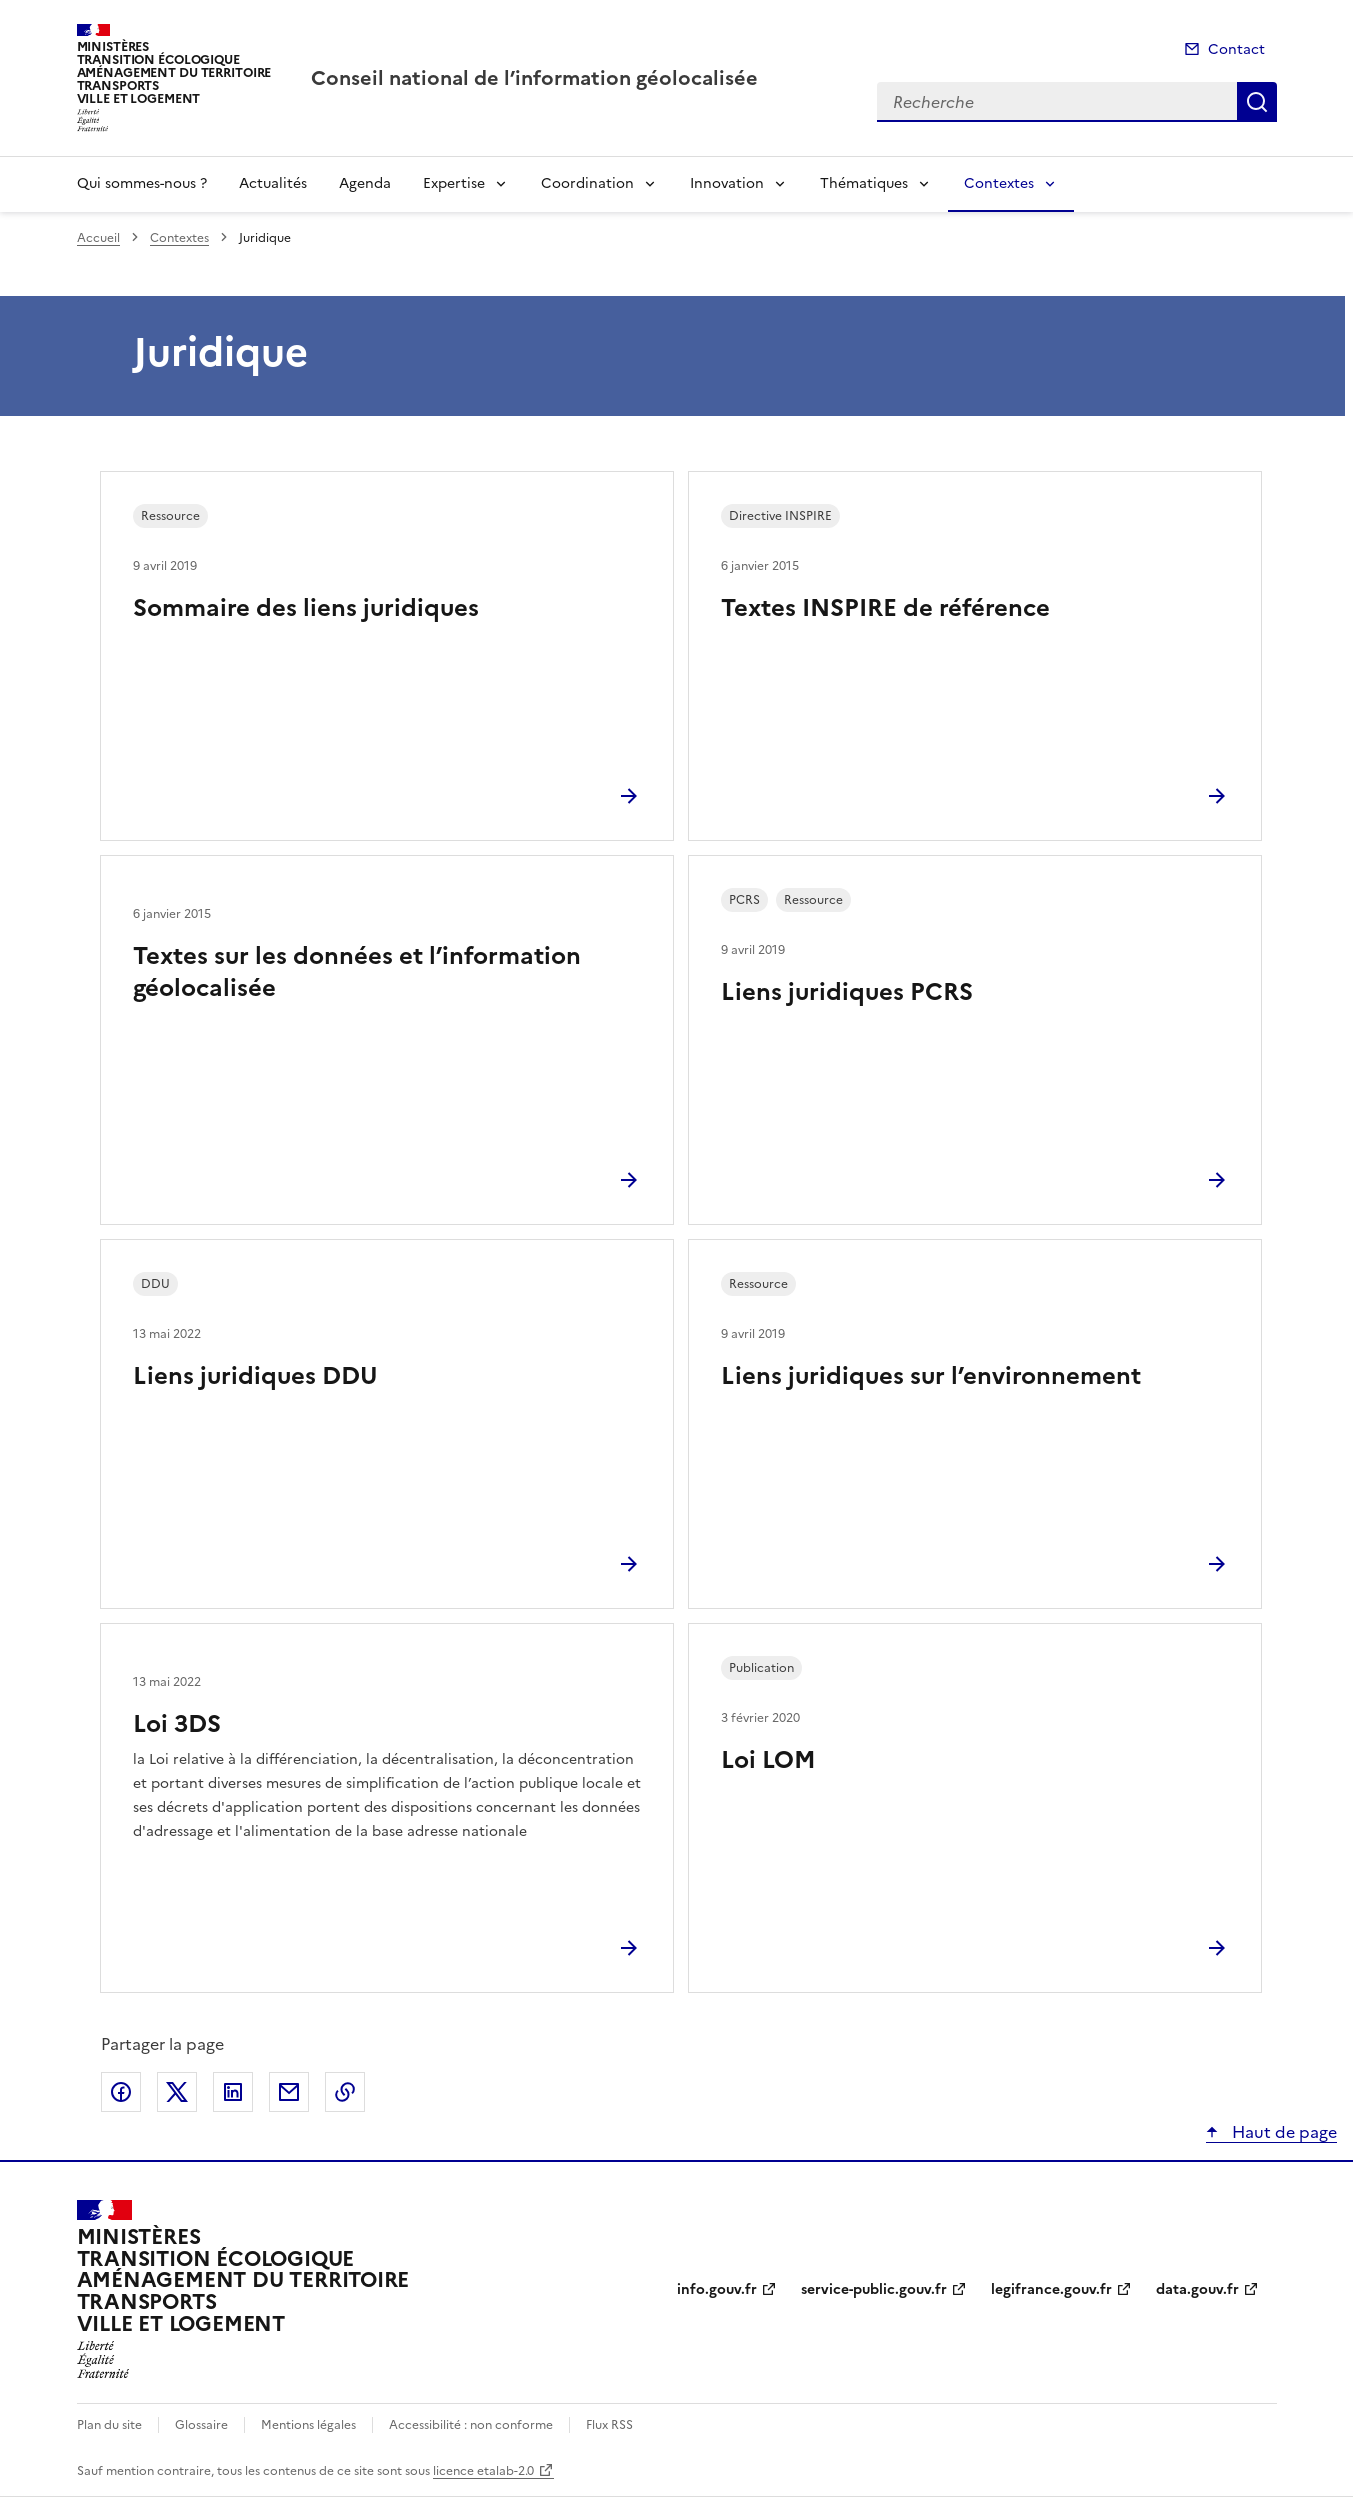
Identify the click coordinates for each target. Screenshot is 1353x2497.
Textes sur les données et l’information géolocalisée (357, 972)
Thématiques (864, 183)
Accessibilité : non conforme (471, 2425)
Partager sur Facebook (121, 2092)
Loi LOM (768, 1760)
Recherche (1257, 102)
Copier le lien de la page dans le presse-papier (345, 2092)
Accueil (98, 238)
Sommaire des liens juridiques (306, 608)
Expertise (454, 183)
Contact (1236, 49)
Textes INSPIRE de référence (885, 608)
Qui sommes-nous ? (142, 183)
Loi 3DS (177, 1724)
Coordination (587, 183)
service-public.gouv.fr (874, 2289)
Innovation (727, 183)
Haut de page (1282, 2132)
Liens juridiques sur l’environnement (931, 1376)
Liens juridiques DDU (255, 1376)
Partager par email (289, 2092)
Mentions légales (308, 2425)
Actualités (273, 183)
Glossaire (201, 2425)
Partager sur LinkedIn (233, 2092)
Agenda (365, 183)
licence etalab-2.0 (483, 2471)
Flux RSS (609, 2425)
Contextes (999, 183)
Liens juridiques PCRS (847, 992)
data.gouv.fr (1197, 2289)
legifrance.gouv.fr (1051, 2289)
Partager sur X (177, 2092)
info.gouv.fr (717, 2289)
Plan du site (109, 2425)
